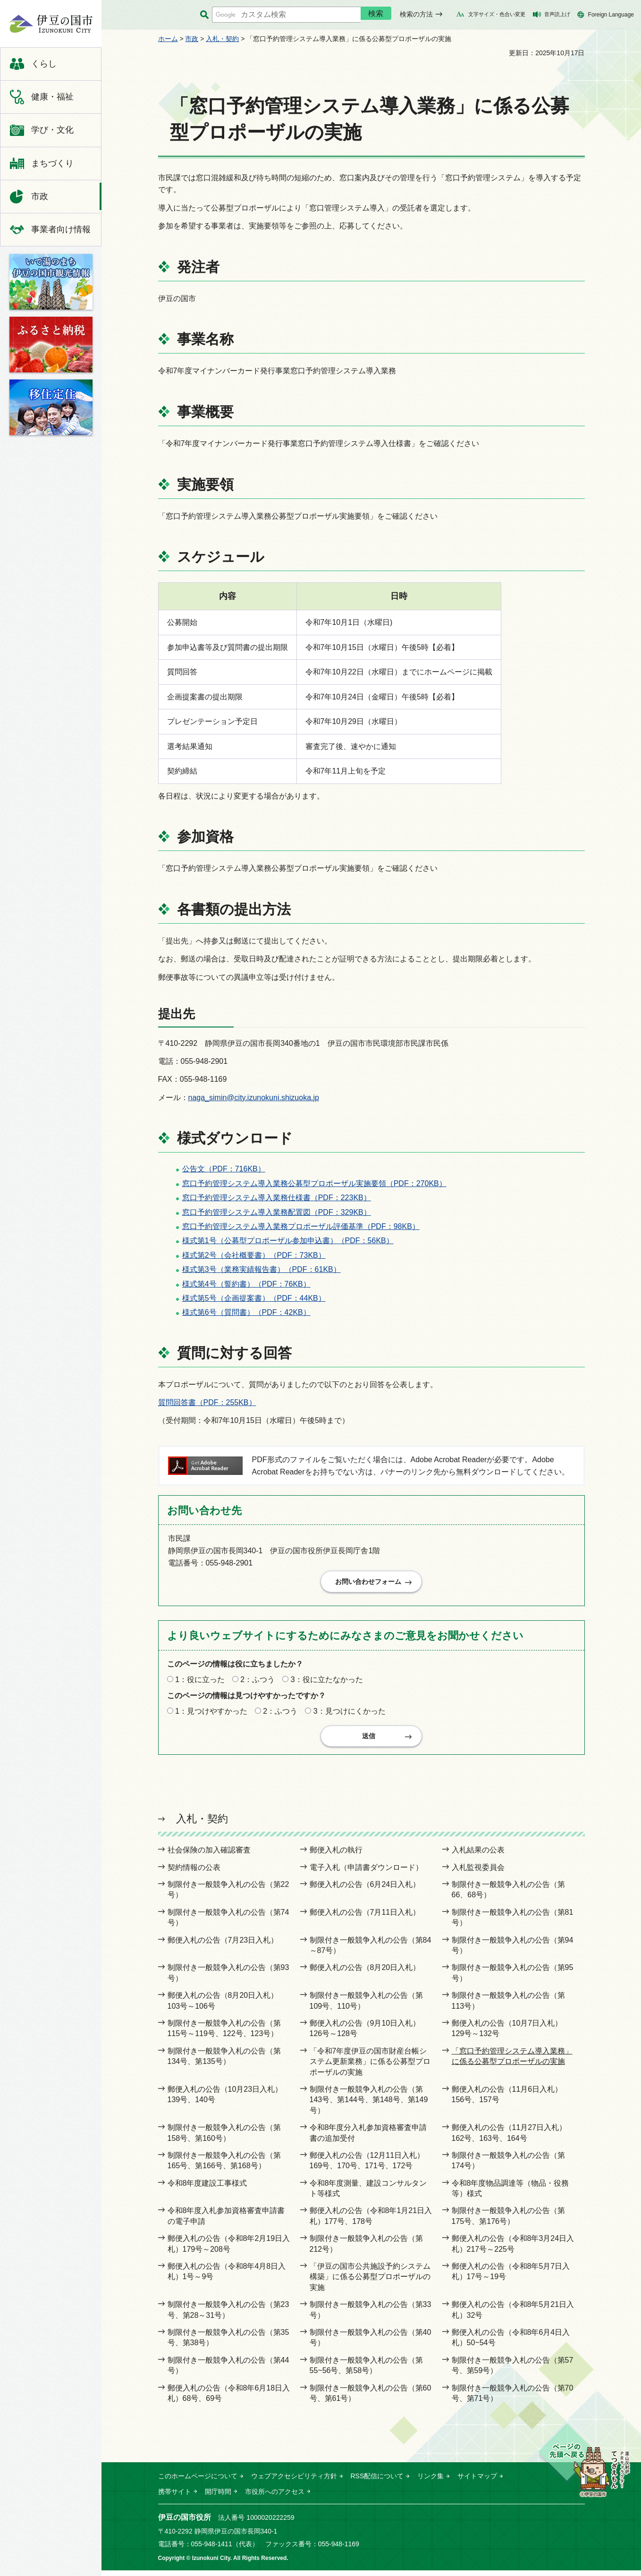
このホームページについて (197, 2482)
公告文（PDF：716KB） (223, 1169)
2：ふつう (257, 1683)
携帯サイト (174, 2497)
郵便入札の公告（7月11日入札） (365, 1918)
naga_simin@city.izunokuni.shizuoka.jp (253, 1098)
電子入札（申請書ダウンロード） (366, 1873)
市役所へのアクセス (274, 2497)
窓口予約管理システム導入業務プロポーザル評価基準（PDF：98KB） (301, 1226)
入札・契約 (222, 38)
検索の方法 (416, 14)
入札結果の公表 (478, 1856)
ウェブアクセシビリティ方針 (294, 2482)
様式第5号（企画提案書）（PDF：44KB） (254, 1298)
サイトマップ (477, 2482)
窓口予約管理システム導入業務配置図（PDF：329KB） (276, 1212)
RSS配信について (377, 2482)
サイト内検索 (204, 15)
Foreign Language (611, 14)
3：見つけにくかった (349, 1714)
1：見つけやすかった (211, 1714)
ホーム (168, 38)
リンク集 (430, 2482)
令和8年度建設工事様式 (207, 2189)
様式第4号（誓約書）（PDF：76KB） (246, 1284)
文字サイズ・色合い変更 (496, 14)
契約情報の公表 (194, 1873)
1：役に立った (200, 1683)
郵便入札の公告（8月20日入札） (365, 1974)
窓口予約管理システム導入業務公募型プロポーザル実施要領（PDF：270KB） (314, 1183)
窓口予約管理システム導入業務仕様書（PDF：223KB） (276, 1198)
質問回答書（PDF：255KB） (207, 1402)
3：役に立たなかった (327, 1683)
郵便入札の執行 (336, 1856)
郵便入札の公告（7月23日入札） (223, 1946)
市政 (191, 38)
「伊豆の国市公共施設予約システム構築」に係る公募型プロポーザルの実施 (370, 2283)
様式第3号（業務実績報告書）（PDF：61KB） (261, 1269)
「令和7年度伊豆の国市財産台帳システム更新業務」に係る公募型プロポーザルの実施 (370, 2067)
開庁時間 (218, 2497)
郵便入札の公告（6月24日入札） (365, 1890)
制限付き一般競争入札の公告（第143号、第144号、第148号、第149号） (369, 2106)
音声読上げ (557, 14)
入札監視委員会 (478, 1873)
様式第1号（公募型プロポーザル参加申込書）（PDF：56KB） (288, 1241)
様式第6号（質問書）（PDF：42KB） (246, 1312)
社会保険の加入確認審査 (209, 1856)
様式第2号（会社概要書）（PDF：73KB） (254, 1255)
